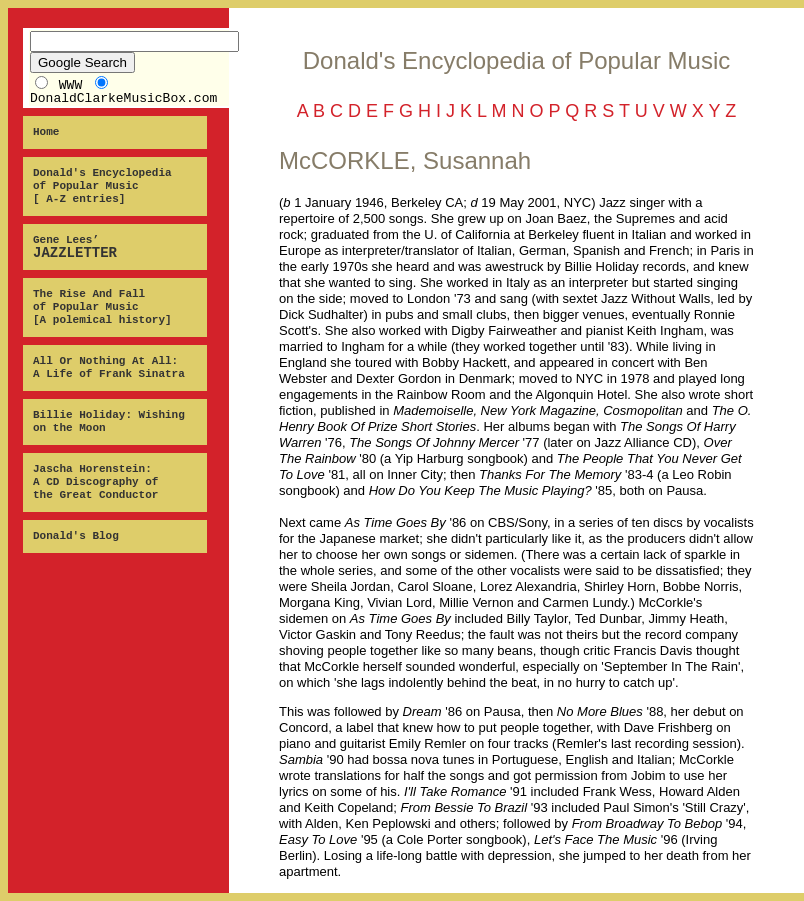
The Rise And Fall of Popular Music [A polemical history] (102, 307)
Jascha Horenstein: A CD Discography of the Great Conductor (95, 482)
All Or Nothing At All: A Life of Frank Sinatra (109, 367)
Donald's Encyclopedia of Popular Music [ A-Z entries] (102, 186)
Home (46, 132)
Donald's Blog (76, 536)
